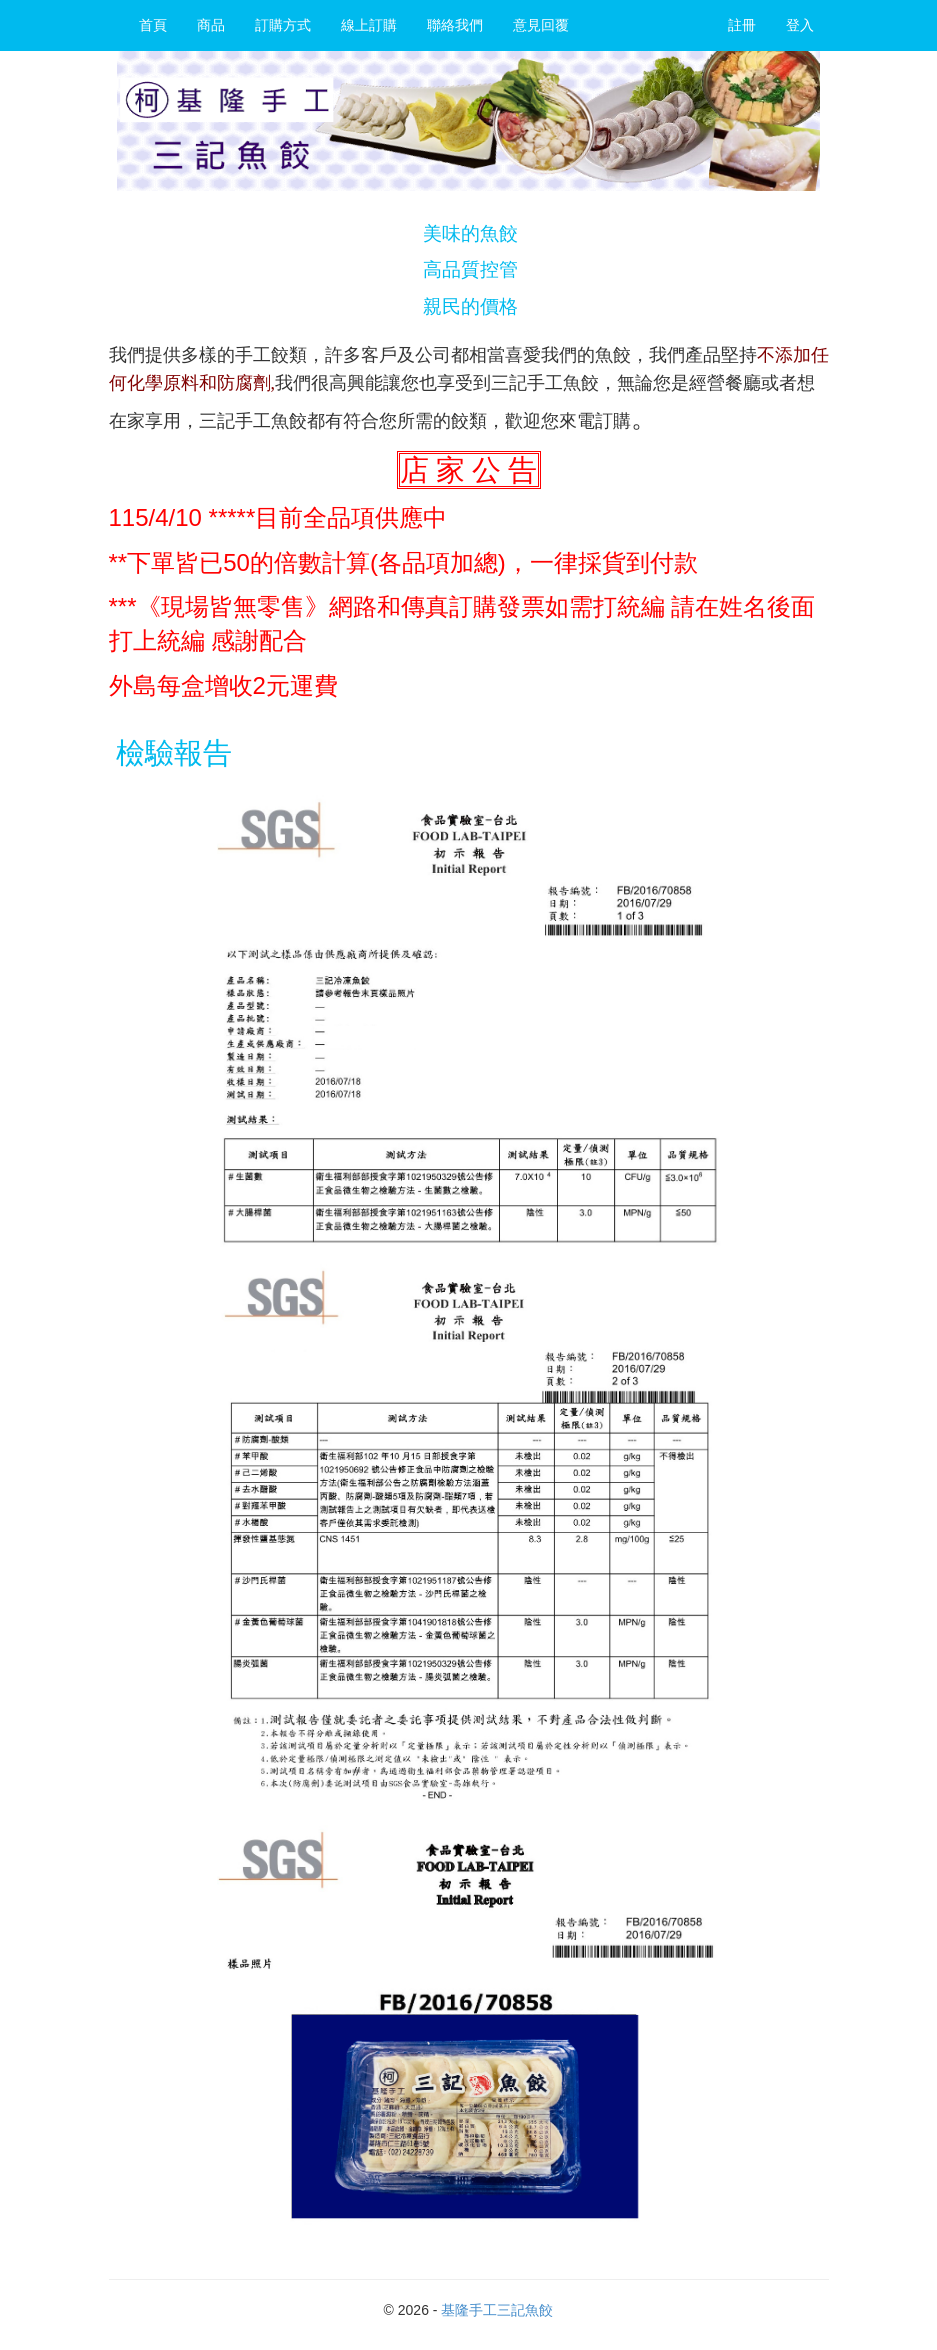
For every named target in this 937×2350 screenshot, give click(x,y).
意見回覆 (541, 25)
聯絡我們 (455, 25)
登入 (800, 25)
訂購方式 (283, 25)
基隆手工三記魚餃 (497, 2310)
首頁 (153, 25)
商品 (211, 25)
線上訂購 (369, 25)
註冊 (742, 25)
